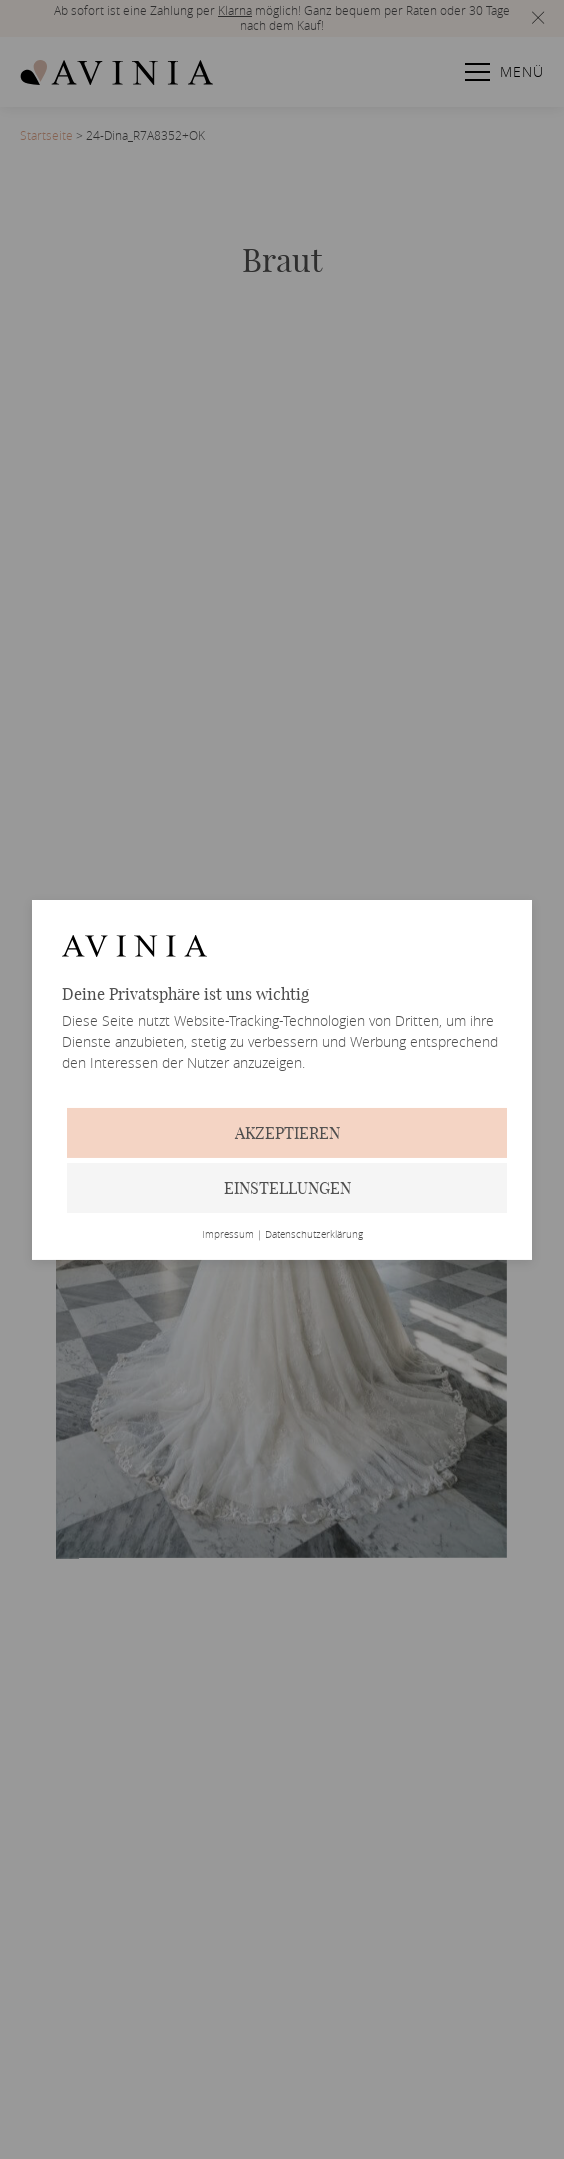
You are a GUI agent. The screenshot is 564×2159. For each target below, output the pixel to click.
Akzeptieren (287, 1133)
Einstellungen (287, 1188)
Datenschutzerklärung (314, 1235)
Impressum (228, 1235)
